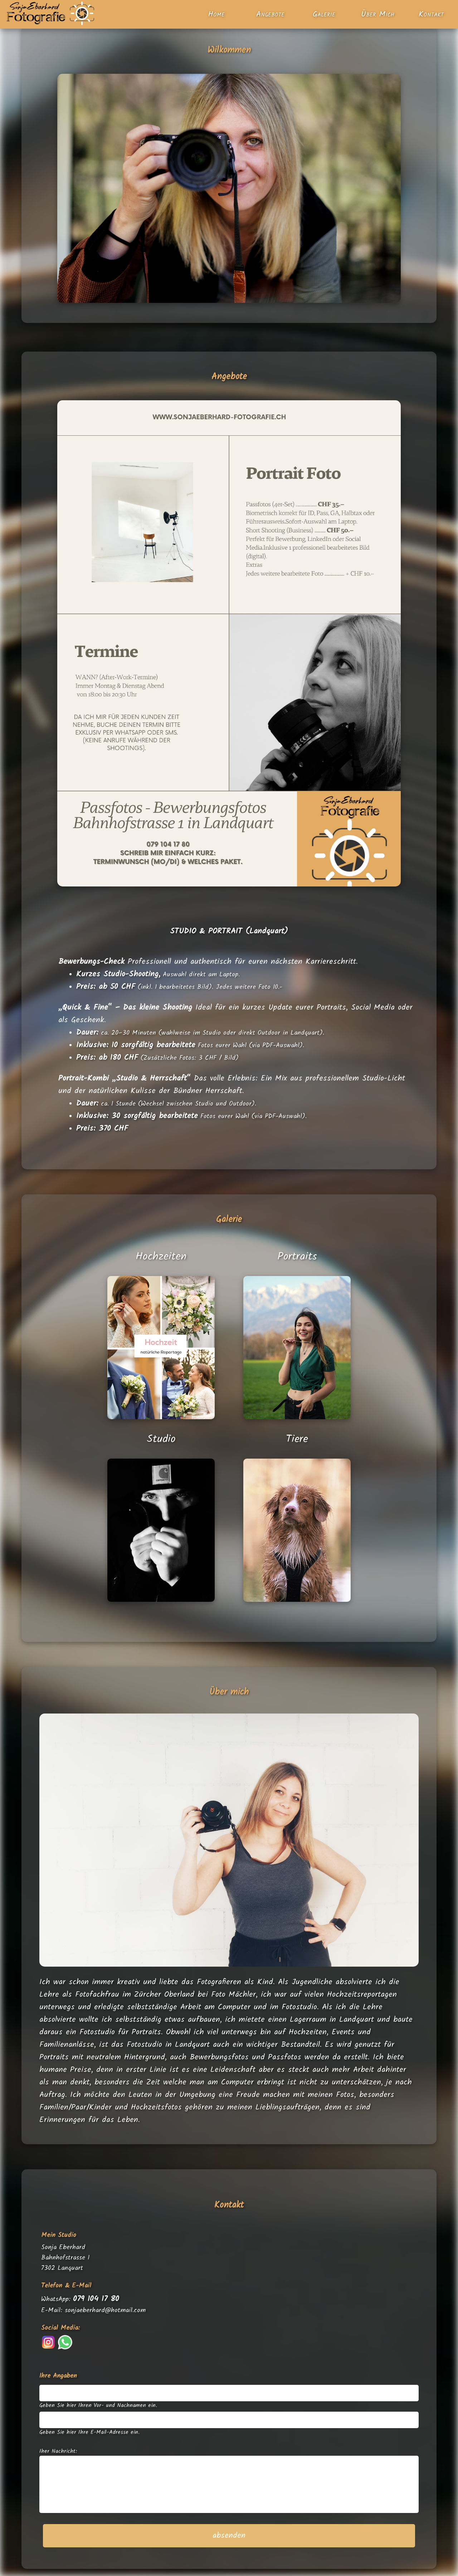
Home (216, 14)
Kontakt (431, 14)
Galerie (324, 14)
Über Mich (377, 14)
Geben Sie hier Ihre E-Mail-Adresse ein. (89, 2432)
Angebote (270, 14)
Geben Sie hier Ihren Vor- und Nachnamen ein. (98, 2405)
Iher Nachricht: (58, 2451)
